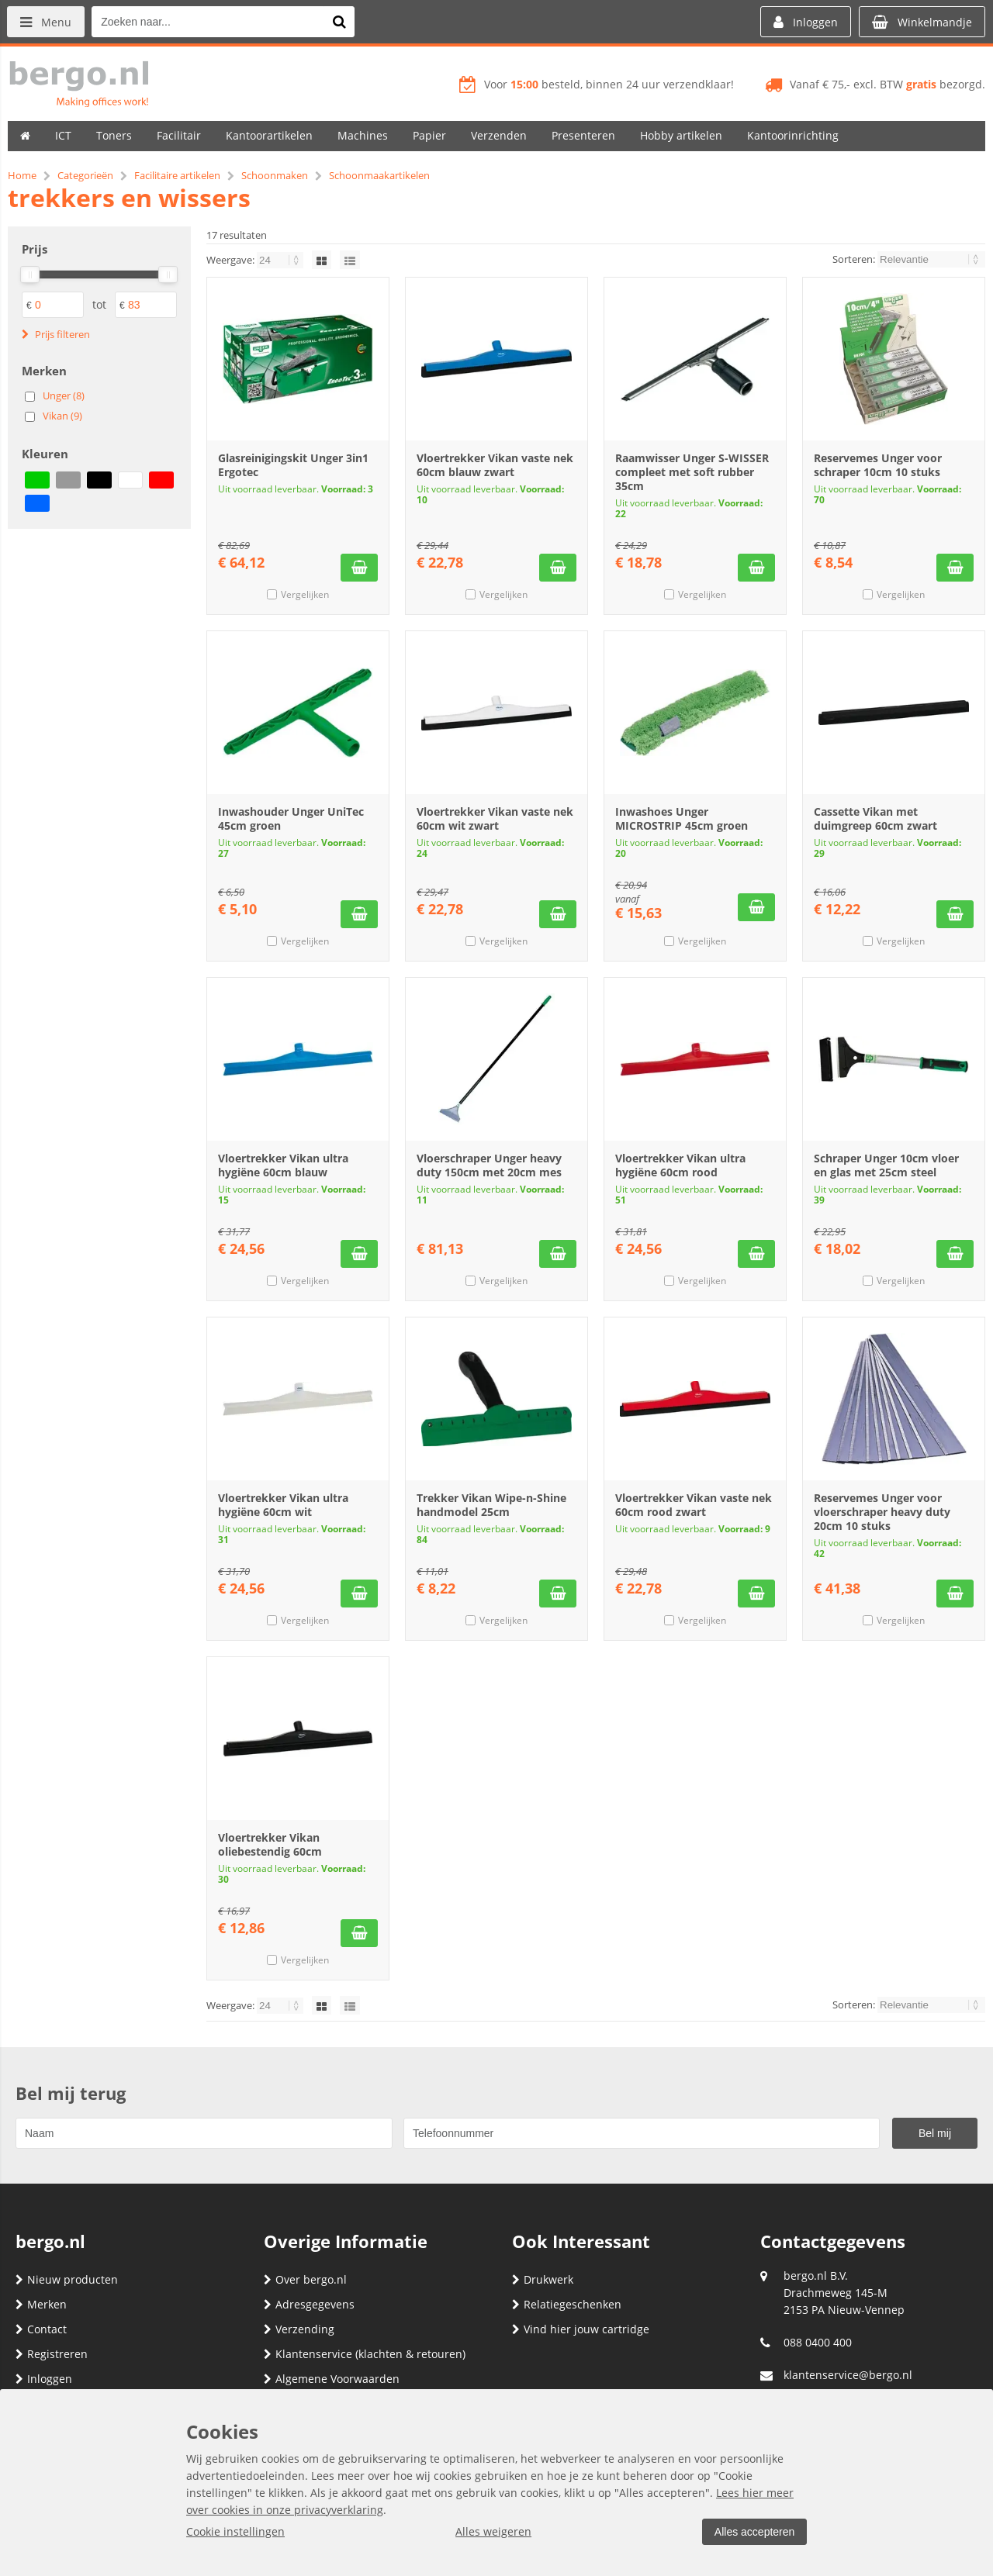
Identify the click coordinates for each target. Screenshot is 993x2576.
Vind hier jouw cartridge (580, 2329)
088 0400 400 (818, 2342)
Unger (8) (64, 395)
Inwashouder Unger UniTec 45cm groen (291, 818)
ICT (63, 135)
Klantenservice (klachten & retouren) (364, 2353)
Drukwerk (542, 2279)
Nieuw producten (67, 2279)
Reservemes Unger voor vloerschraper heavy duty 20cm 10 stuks (882, 1511)
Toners (114, 135)
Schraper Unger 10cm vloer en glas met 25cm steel (886, 1165)
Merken (41, 2304)
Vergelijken (305, 594)
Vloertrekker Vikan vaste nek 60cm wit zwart (495, 818)
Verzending (299, 2329)
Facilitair (179, 135)
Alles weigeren (493, 2531)
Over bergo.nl (305, 2279)
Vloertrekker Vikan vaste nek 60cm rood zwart (693, 1504)
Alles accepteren (753, 2532)
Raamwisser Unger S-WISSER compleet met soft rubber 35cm (692, 472)
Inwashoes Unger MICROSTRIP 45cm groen (681, 818)
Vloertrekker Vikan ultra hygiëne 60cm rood (680, 1165)
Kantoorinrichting (793, 135)
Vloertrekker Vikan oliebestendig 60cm (270, 1844)
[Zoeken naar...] (340, 21)
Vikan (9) (62, 416)
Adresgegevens (309, 2304)
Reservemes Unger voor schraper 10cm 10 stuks (878, 465)
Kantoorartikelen (269, 135)
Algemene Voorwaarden (332, 2378)
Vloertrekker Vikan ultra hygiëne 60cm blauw (283, 1165)
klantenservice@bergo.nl (848, 2374)
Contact (41, 2329)
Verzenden (499, 135)
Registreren (52, 2353)
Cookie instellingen (235, 2531)
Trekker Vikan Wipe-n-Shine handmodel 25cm (491, 1504)
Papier (429, 135)
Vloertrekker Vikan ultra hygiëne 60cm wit (283, 1504)
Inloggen (44, 2378)
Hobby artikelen (681, 135)
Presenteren (583, 135)
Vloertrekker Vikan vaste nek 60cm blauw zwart (495, 465)
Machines (362, 135)
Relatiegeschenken (566, 2304)
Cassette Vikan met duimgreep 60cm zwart (875, 818)
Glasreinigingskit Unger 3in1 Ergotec (293, 465)
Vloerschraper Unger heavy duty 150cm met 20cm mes (489, 1165)
